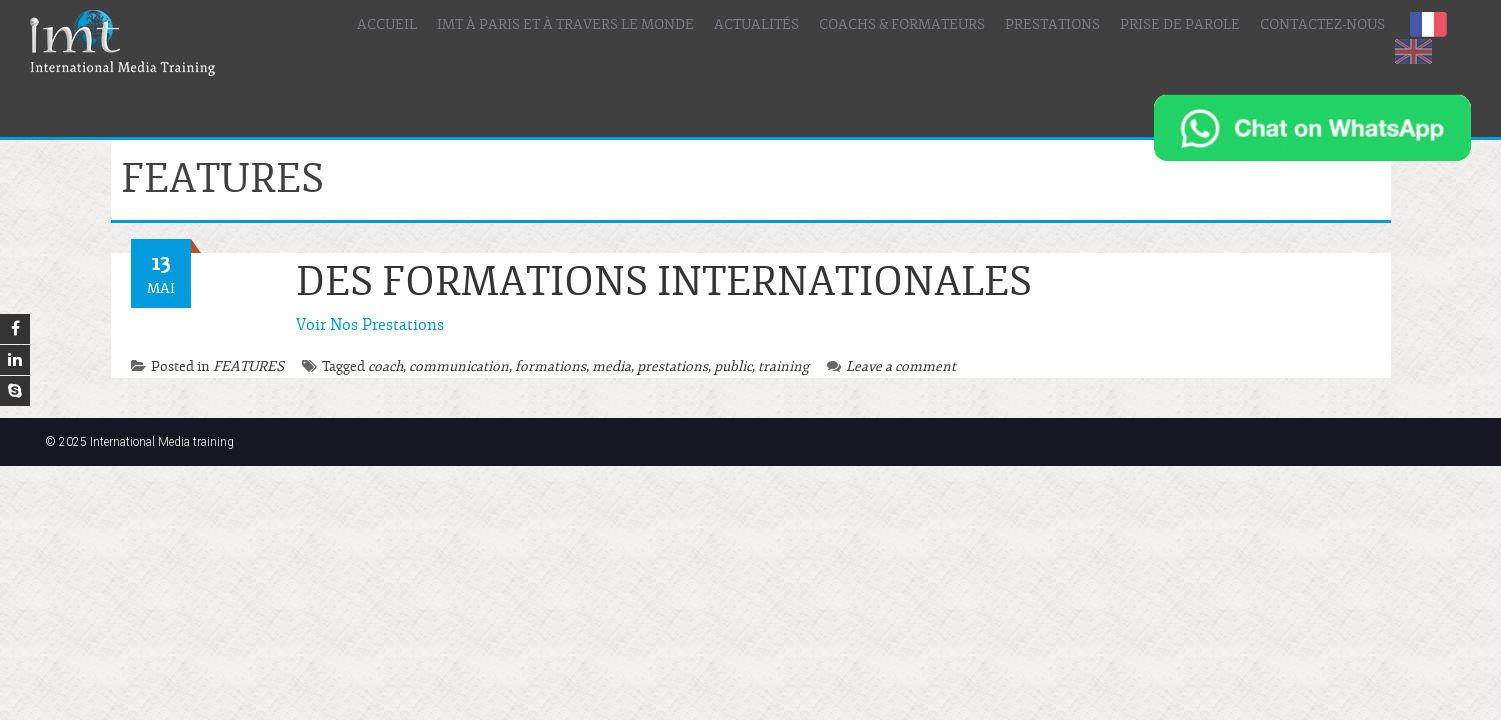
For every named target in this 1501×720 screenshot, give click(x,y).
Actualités (756, 25)
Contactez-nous (1322, 25)
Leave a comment (891, 367)
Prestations (1052, 25)
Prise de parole (1180, 25)
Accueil (387, 25)
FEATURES (248, 367)
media (611, 367)
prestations (672, 367)
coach (385, 367)
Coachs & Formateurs (902, 25)
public (733, 367)
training (783, 367)
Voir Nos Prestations (370, 325)
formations (550, 367)
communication (459, 367)
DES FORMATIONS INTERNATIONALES (664, 282)
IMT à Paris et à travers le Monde (565, 25)
